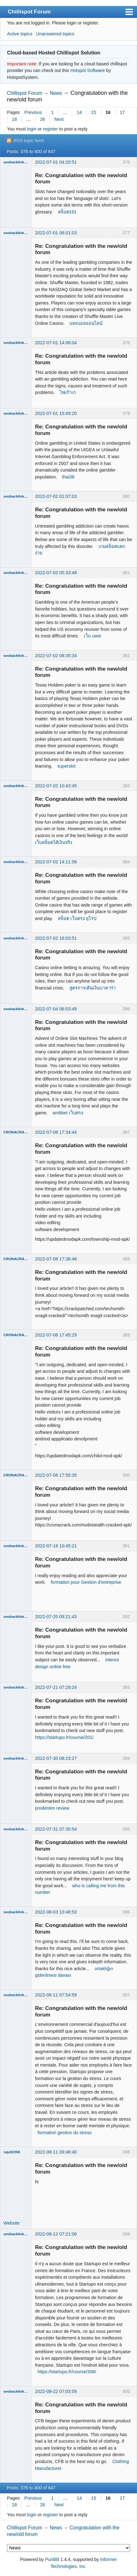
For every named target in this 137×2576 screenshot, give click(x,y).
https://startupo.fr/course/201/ (64, 1737)
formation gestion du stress (65, 2132)
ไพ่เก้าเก (68, 392)
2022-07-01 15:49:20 (56, 413)
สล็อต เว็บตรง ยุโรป (77, 918)
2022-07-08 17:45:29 (56, 1334)
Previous (33, 112)
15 (93, 112)
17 (122, 112)
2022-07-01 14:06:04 (56, 342)
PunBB (52, 2559)
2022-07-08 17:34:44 (56, 1132)
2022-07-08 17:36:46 (56, 1258)
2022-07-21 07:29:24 (56, 1687)
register (50, 128)
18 (14, 119)
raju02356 (11, 2152)
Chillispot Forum (29, 11)
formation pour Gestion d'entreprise (86, 1582)
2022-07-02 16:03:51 (56, 938)
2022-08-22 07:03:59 (56, 2391)
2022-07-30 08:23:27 (56, 1758)
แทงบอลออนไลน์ (86, 323)
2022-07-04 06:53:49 (56, 1008)
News (56, 93)
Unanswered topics (55, 33)
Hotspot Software (87, 70)
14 (79, 112)
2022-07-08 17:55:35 (56, 1475)
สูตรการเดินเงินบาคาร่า (92, 987)
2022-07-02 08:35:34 (56, 655)
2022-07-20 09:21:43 (56, 1616)
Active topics (20, 33)
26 (42, 119)
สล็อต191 (67, 211)
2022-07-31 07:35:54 (56, 1829)
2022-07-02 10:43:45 (56, 785)
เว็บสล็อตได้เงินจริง (53, 842)
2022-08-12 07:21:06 (56, 2233)
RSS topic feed (28, 140)
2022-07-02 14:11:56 (56, 861)
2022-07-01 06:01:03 (56, 232)
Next (59, 119)
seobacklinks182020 (15, 162)
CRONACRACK (15, 1132)
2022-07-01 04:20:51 (56, 162)
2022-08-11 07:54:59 (56, 1994)
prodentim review (52, 1808)
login (31, 128)
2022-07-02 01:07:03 (56, 496)
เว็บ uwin (92, 635)
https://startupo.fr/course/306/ (67, 2371)
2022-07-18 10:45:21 (56, 1545)
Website (11, 2223)
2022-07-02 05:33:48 (56, 572)
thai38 (68, 476)
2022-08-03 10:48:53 (56, 1911)
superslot (66, 766)
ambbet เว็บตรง (68, 1112)
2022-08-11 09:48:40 (56, 2151)
